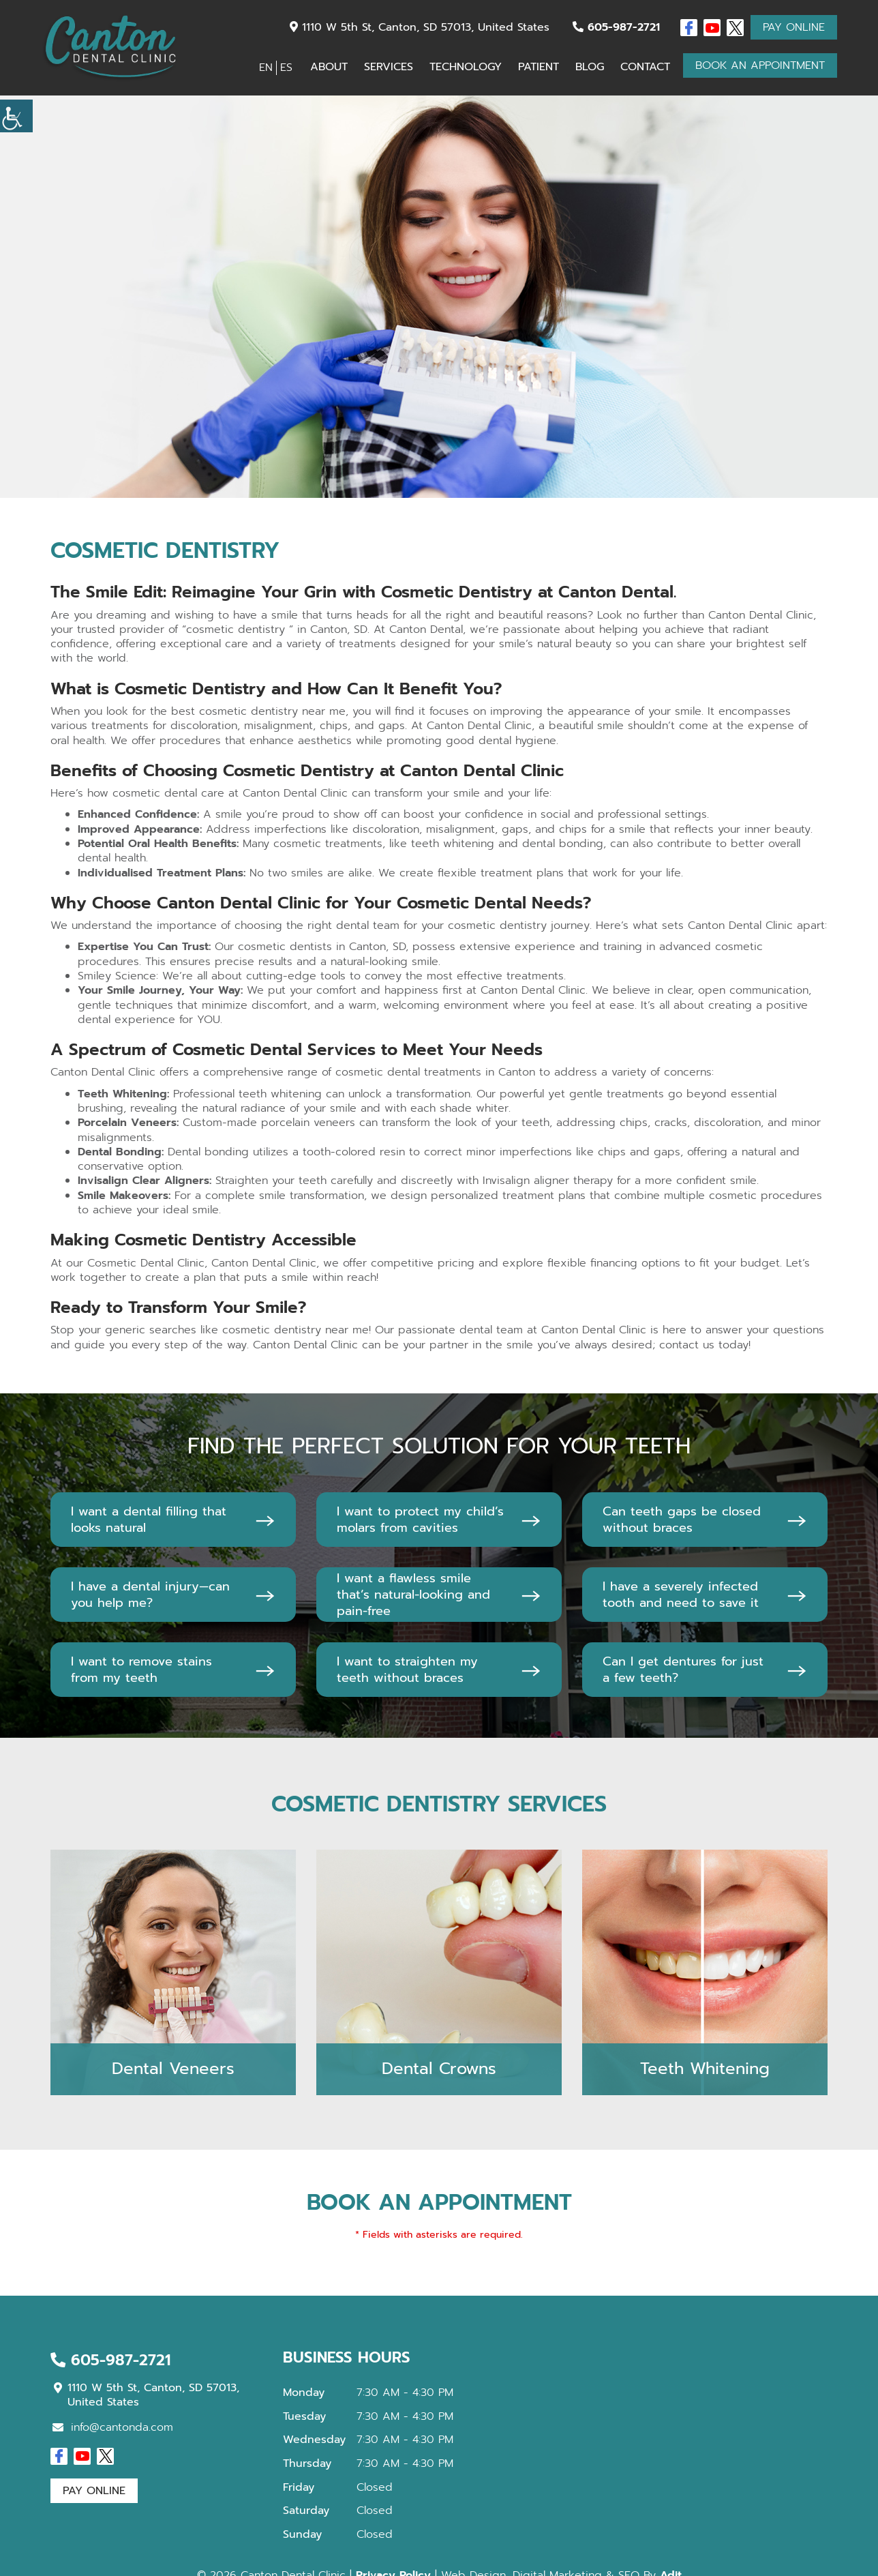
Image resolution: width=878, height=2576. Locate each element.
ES (286, 67)
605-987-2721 (616, 27)
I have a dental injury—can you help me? (150, 1594)
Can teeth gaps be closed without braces (682, 1519)
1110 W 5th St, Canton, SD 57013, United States (419, 27)
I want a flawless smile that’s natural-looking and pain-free (413, 1594)
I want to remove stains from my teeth (141, 1669)
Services (388, 67)
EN (266, 67)
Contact (645, 67)
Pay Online (794, 27)
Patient (538, 67)
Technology (465, 67)
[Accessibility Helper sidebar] (16, 116)
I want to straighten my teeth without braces (407, 1669)
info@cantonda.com (112, 2427)
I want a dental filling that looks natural (148, 1519)
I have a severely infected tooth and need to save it (681, 1594)
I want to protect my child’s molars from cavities (420, 1519)
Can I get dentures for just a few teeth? (683, 1669)
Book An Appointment (760, 65)
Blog (589, 67)
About (329, 67)
